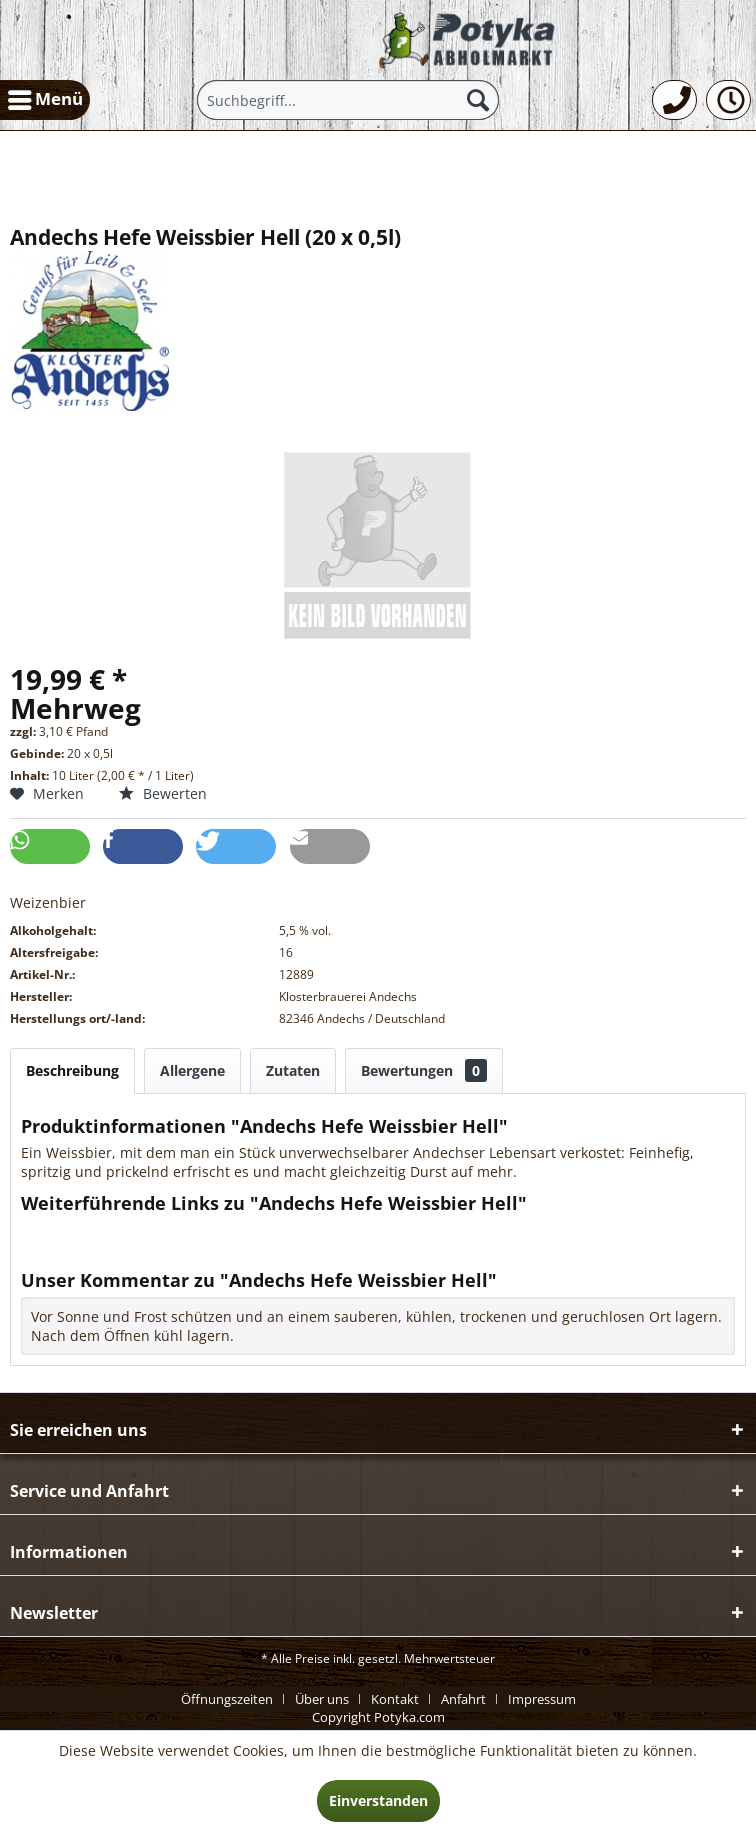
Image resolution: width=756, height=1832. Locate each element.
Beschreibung (72, 1070)
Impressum (542, 1699)
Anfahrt (463, 1699)
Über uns (322, 1699)
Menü (45, 97)
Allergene (192, 1070)
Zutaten (293, 1070)
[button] (50, 846)
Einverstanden (378, 1800)
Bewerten (163, 793)
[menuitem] (45, 100)
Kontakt (395, 1699)
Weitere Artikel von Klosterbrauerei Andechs (179, 1248)
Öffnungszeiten (227, 1699)
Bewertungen (424, 1070)
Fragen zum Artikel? (96, 1229)
